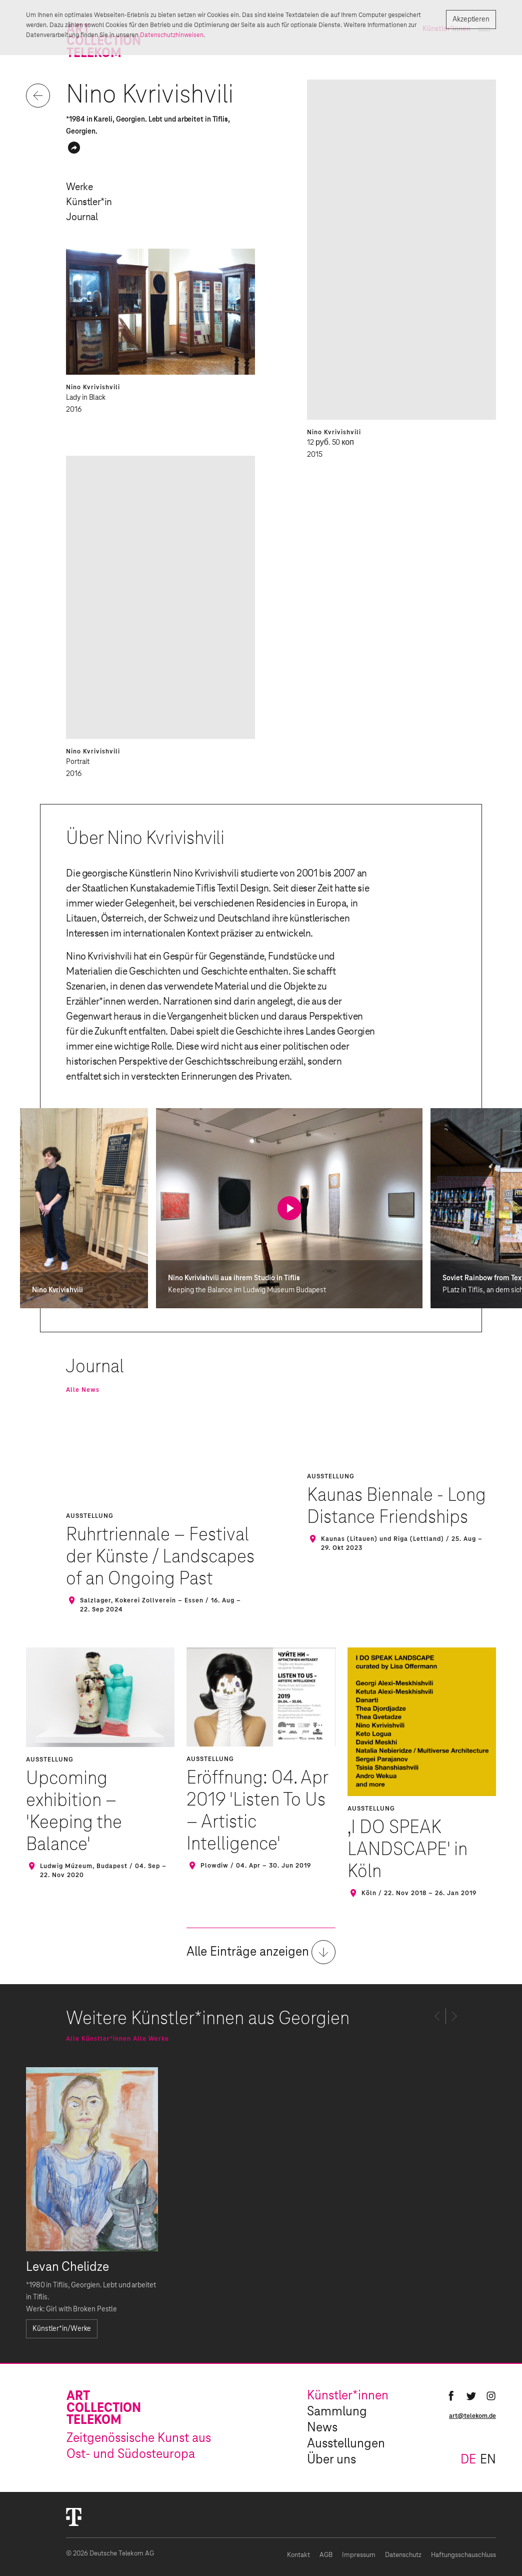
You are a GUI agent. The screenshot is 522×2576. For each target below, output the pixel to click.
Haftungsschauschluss (463, 2555)
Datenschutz (403, 2555)
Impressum (359, 2555)
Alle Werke (151, 2038)
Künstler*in (89, 202)
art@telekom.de (472, 2415)
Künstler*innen (347, 2396)
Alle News (83, 1389)
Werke (79, 187)
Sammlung (337, 2412)
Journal (82, 217)
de (468, 2460)
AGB (326, 2555)
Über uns (331, 2460)
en (488, 2460)
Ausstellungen (346, 2444)
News (322, 2428)
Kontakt (298, 2555)
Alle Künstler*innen (98, 2038)
